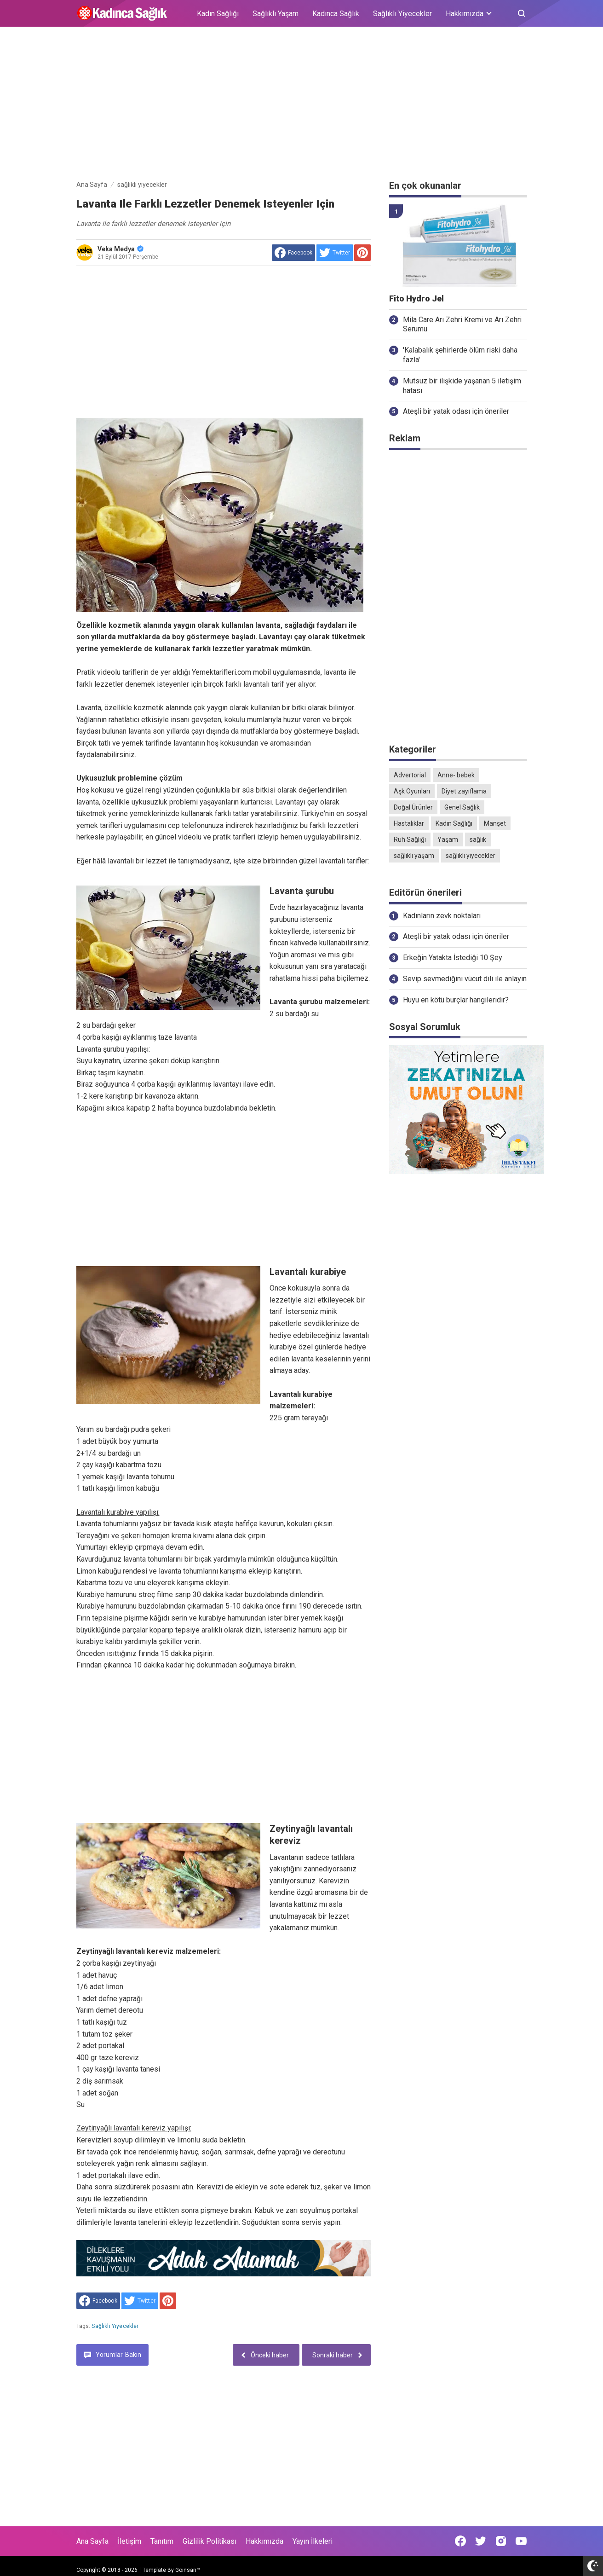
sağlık (478, 839)
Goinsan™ (187, 2570)
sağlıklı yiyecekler (115, 2326)
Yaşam (447, 839)
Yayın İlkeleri (313, 2541)
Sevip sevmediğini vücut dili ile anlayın (465, 978)
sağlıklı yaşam (414, 855)
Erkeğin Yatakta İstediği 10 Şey (452, 957)
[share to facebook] (293, 252)
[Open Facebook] (460, 2541)
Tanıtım (161, 2541)
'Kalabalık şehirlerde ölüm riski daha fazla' (460, 355)
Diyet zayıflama (464, 791)
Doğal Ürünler (413, 807)
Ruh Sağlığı (410, 839)
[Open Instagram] (500, 2541)
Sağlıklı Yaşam (276, 13)
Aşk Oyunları (412, 791)
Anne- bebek (456, 775)
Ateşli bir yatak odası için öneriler (456, 411)
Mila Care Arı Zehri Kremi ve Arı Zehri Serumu (462, 324)
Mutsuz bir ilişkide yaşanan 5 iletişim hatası (462, 385)
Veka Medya (121, 249)
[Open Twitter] (480, 2541)
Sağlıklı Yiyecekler (402, 13)
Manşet (495, 823)
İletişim (129, 2541)
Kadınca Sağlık (335, 13)
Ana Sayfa (92, 2541)
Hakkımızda (264, 2541)
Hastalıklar (409, 823)
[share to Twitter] (334, 252)
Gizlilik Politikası (209, 2541)
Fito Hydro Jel (416, 298)
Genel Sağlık (462, 807)
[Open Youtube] (521, 2541)
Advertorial (410, 775)
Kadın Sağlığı (218, 13)
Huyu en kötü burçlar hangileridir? (456, 1000)
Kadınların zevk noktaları (442, 915)
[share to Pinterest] (362, 252)
